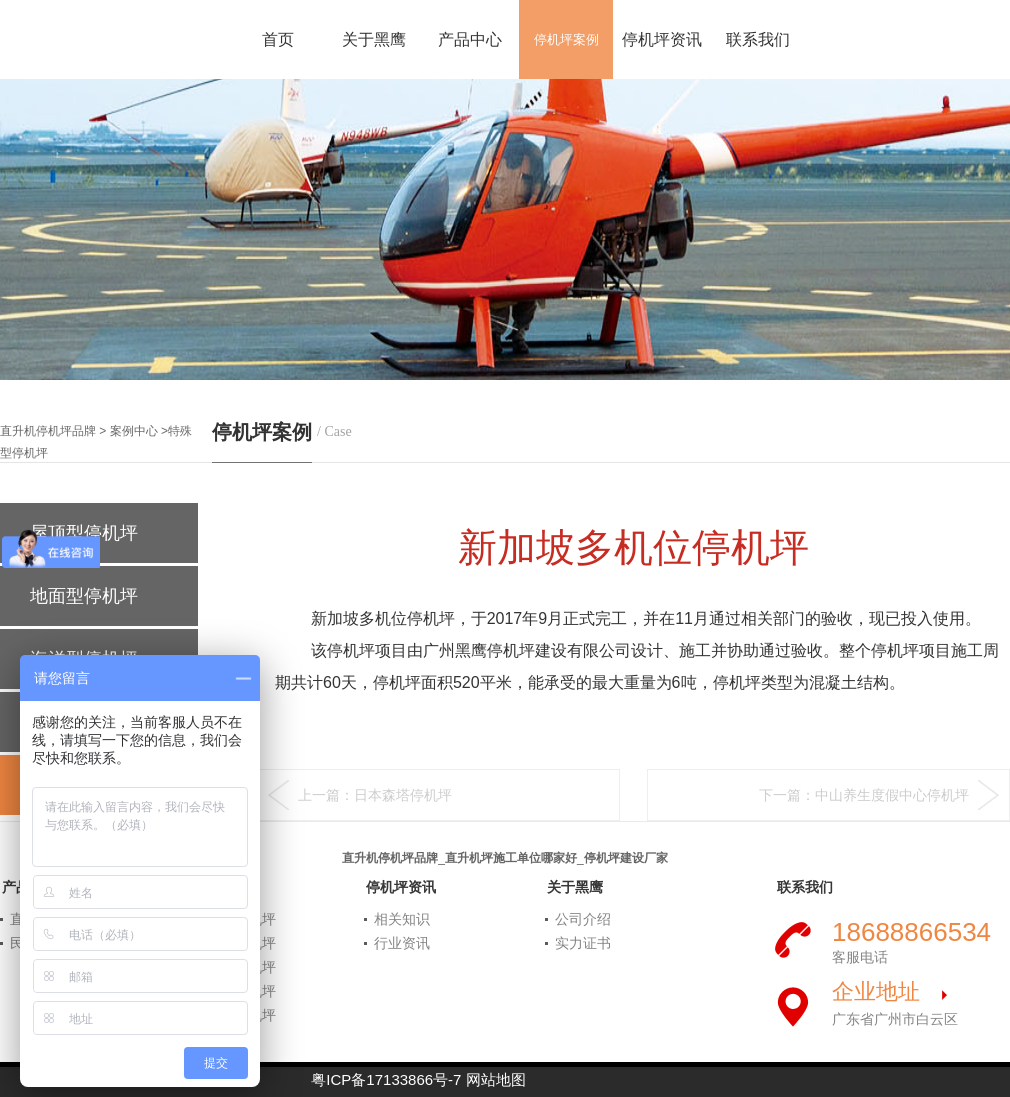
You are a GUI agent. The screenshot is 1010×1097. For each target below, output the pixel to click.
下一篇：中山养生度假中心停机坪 (864, 795)
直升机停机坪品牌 (48, 431)
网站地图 (496, 1079)
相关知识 (402, 919)
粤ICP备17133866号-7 (386, 1079)
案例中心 (134, 431)
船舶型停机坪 (234, 991)
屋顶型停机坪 (234, 943)
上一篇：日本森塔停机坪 (375, 795)
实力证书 (583, 943)
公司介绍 (583, 919)
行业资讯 (402, 943)
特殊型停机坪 (234, 1015)
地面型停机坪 (89, 596)
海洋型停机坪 (234, 967)
